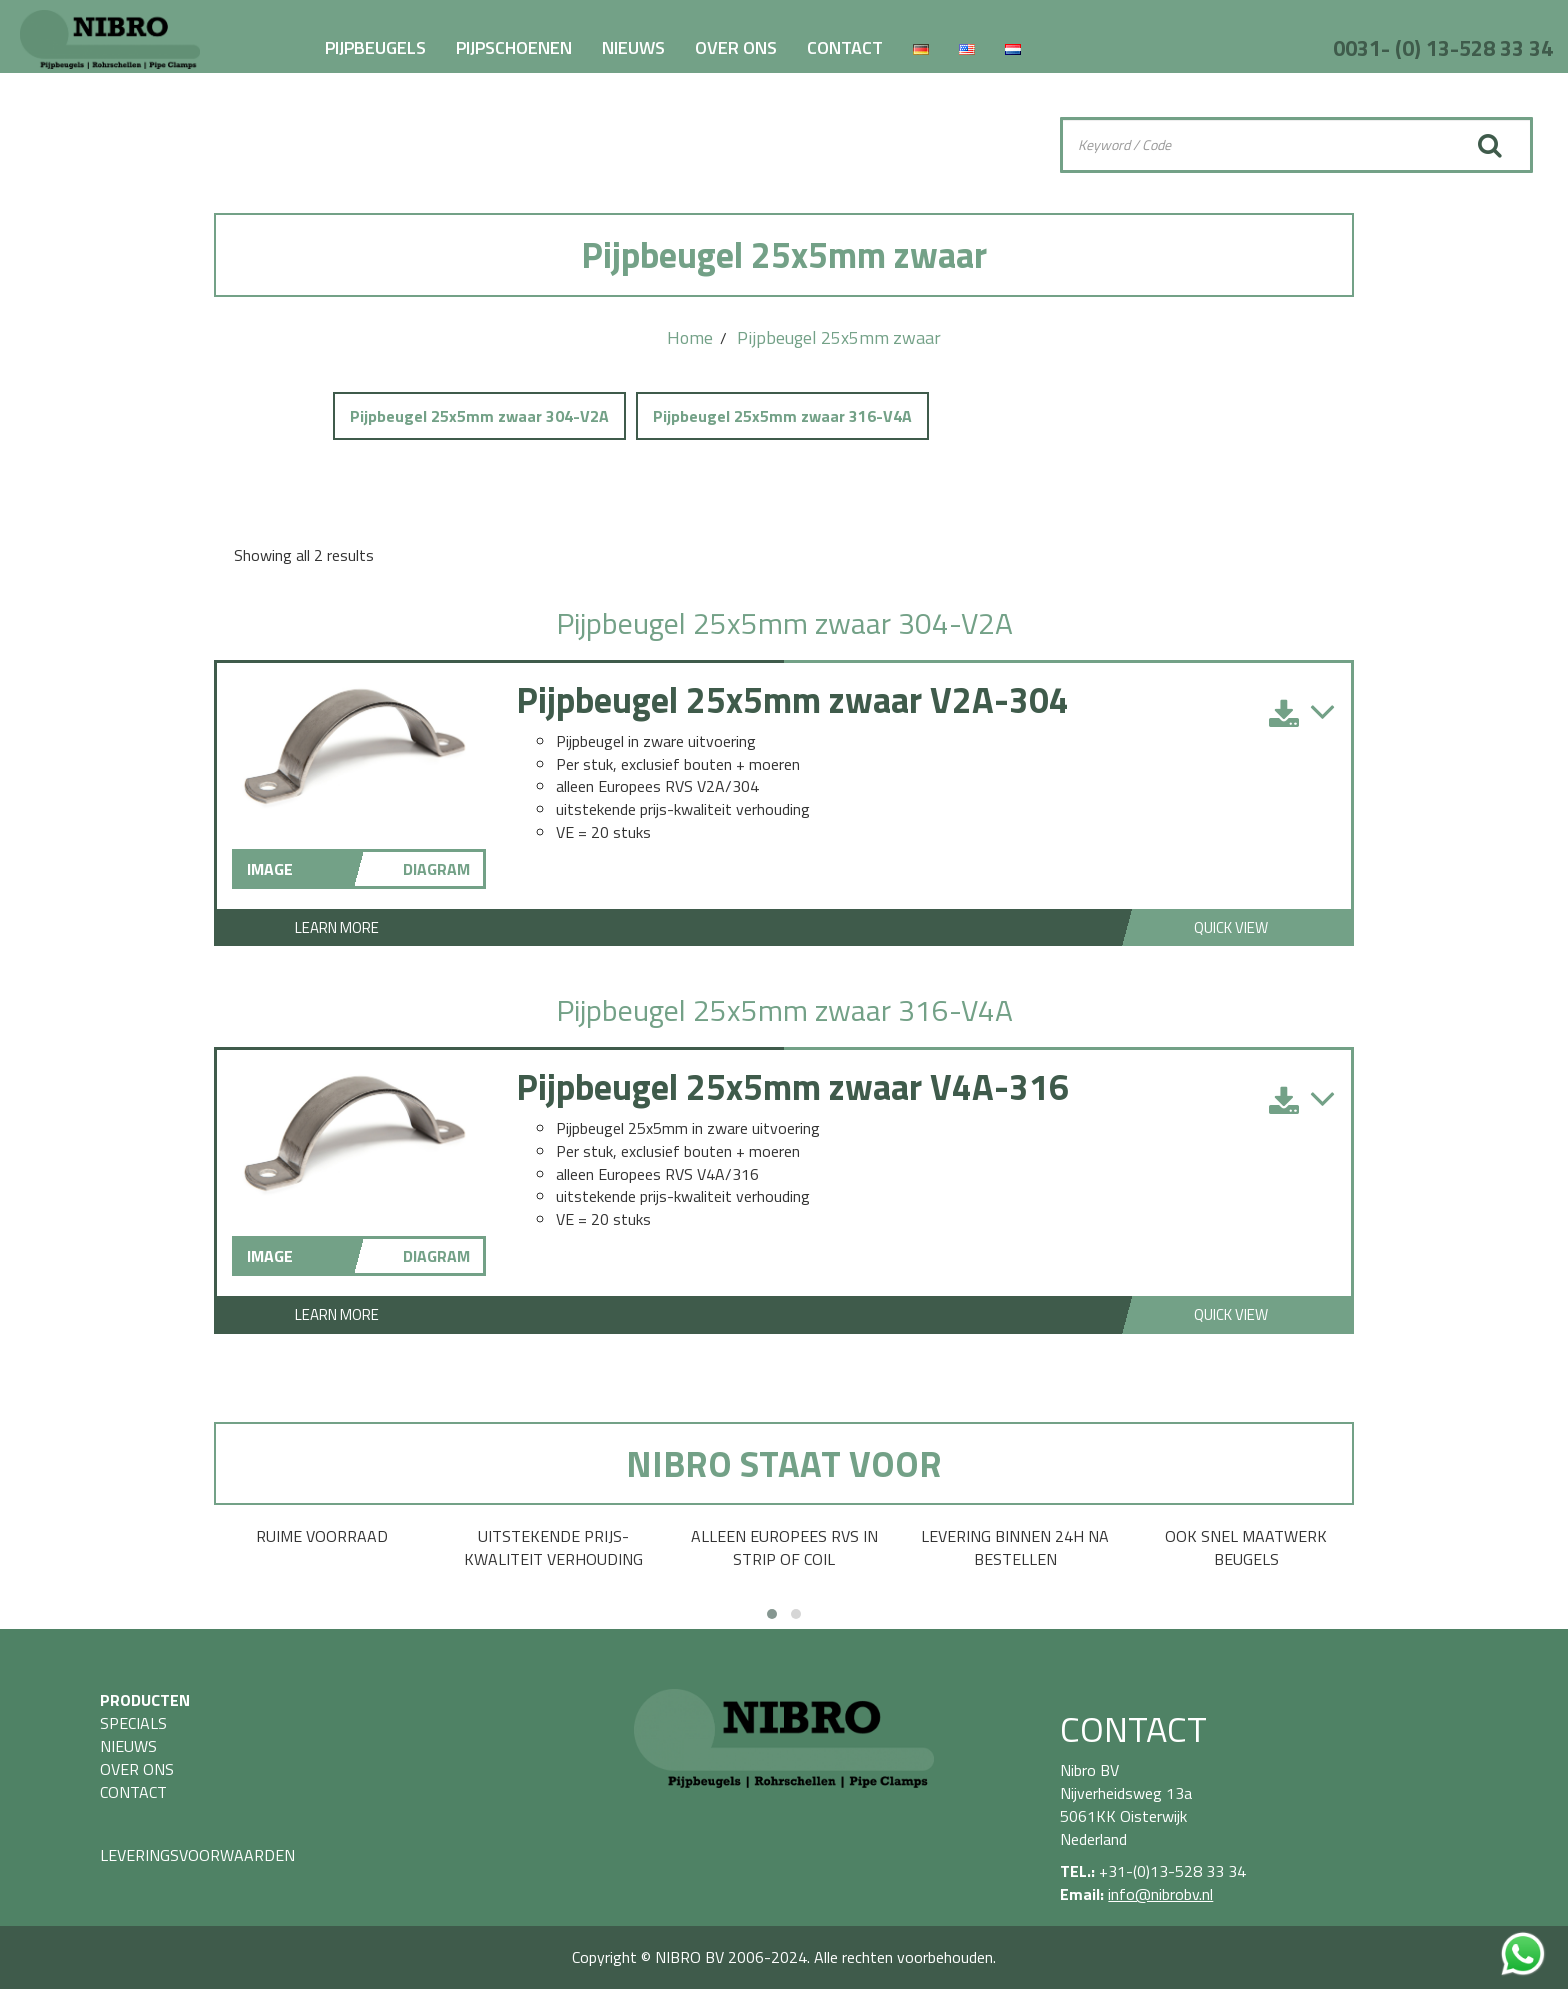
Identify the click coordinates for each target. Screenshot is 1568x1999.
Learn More (337, 927)
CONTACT (845, 47)
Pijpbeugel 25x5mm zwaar (839, 337)
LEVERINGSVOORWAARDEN (197, 1855)
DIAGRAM (436, 869)
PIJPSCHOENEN (514, 47)
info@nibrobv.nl (1160, 1894)
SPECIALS (133, 1723)
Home (690, 337)
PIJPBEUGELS (375, 47)
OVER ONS (736, 47)
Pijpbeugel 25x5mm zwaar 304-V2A (479, 416)
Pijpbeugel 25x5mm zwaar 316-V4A (782, 416)
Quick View (1231, 927)
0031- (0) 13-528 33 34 (1443, 48)
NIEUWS (633, 47)
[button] (772, 1614)
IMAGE (270, 869)
